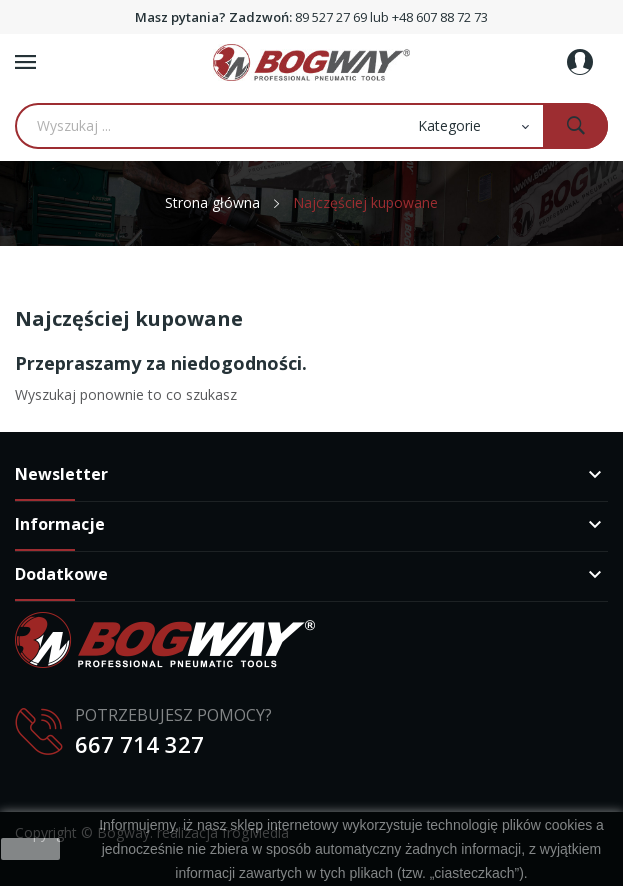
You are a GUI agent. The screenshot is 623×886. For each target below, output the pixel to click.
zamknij (30, 849)
